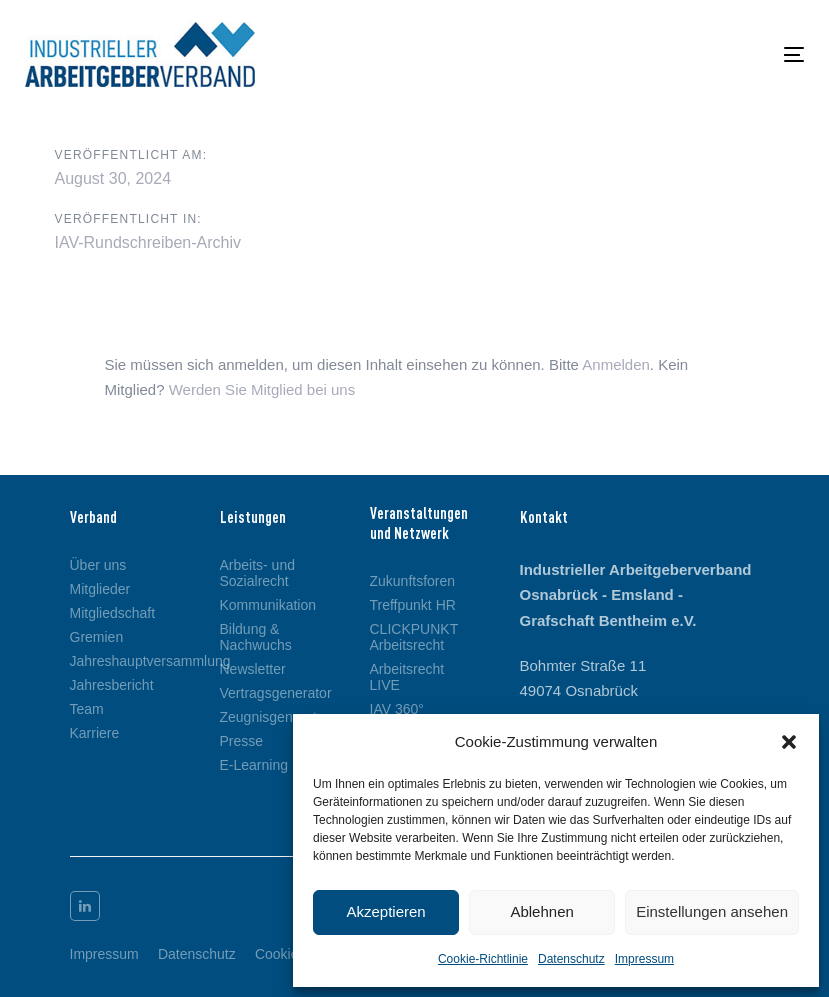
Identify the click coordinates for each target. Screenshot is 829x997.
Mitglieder (100, 589)
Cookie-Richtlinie (483, 959)
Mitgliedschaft (113, 613)
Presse (242, 741)
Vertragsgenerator (265, 693)
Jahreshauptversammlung (115, 661)
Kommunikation (265, 605)
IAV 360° (397, 709)
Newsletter (253, 669)
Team (87, 709)
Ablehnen (541, 911)
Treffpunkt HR (413, 605)
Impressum (644, 959)
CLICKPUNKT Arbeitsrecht (414, 637)
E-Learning (254, 765)
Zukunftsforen (413, 581)
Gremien (97, 637)
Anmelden (616, 364)
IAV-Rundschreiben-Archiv (148, 242)
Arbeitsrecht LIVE (407, 677)
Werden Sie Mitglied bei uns (262, 389)
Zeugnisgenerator (265, 717)
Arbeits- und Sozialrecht (257, 573)
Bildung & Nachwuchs (256, 637)
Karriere (95, 733)
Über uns (98, 565)
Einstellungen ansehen (712, 911)
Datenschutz (571, 959)
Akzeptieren (385, 911)
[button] (789, 742)
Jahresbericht (112, 685)
